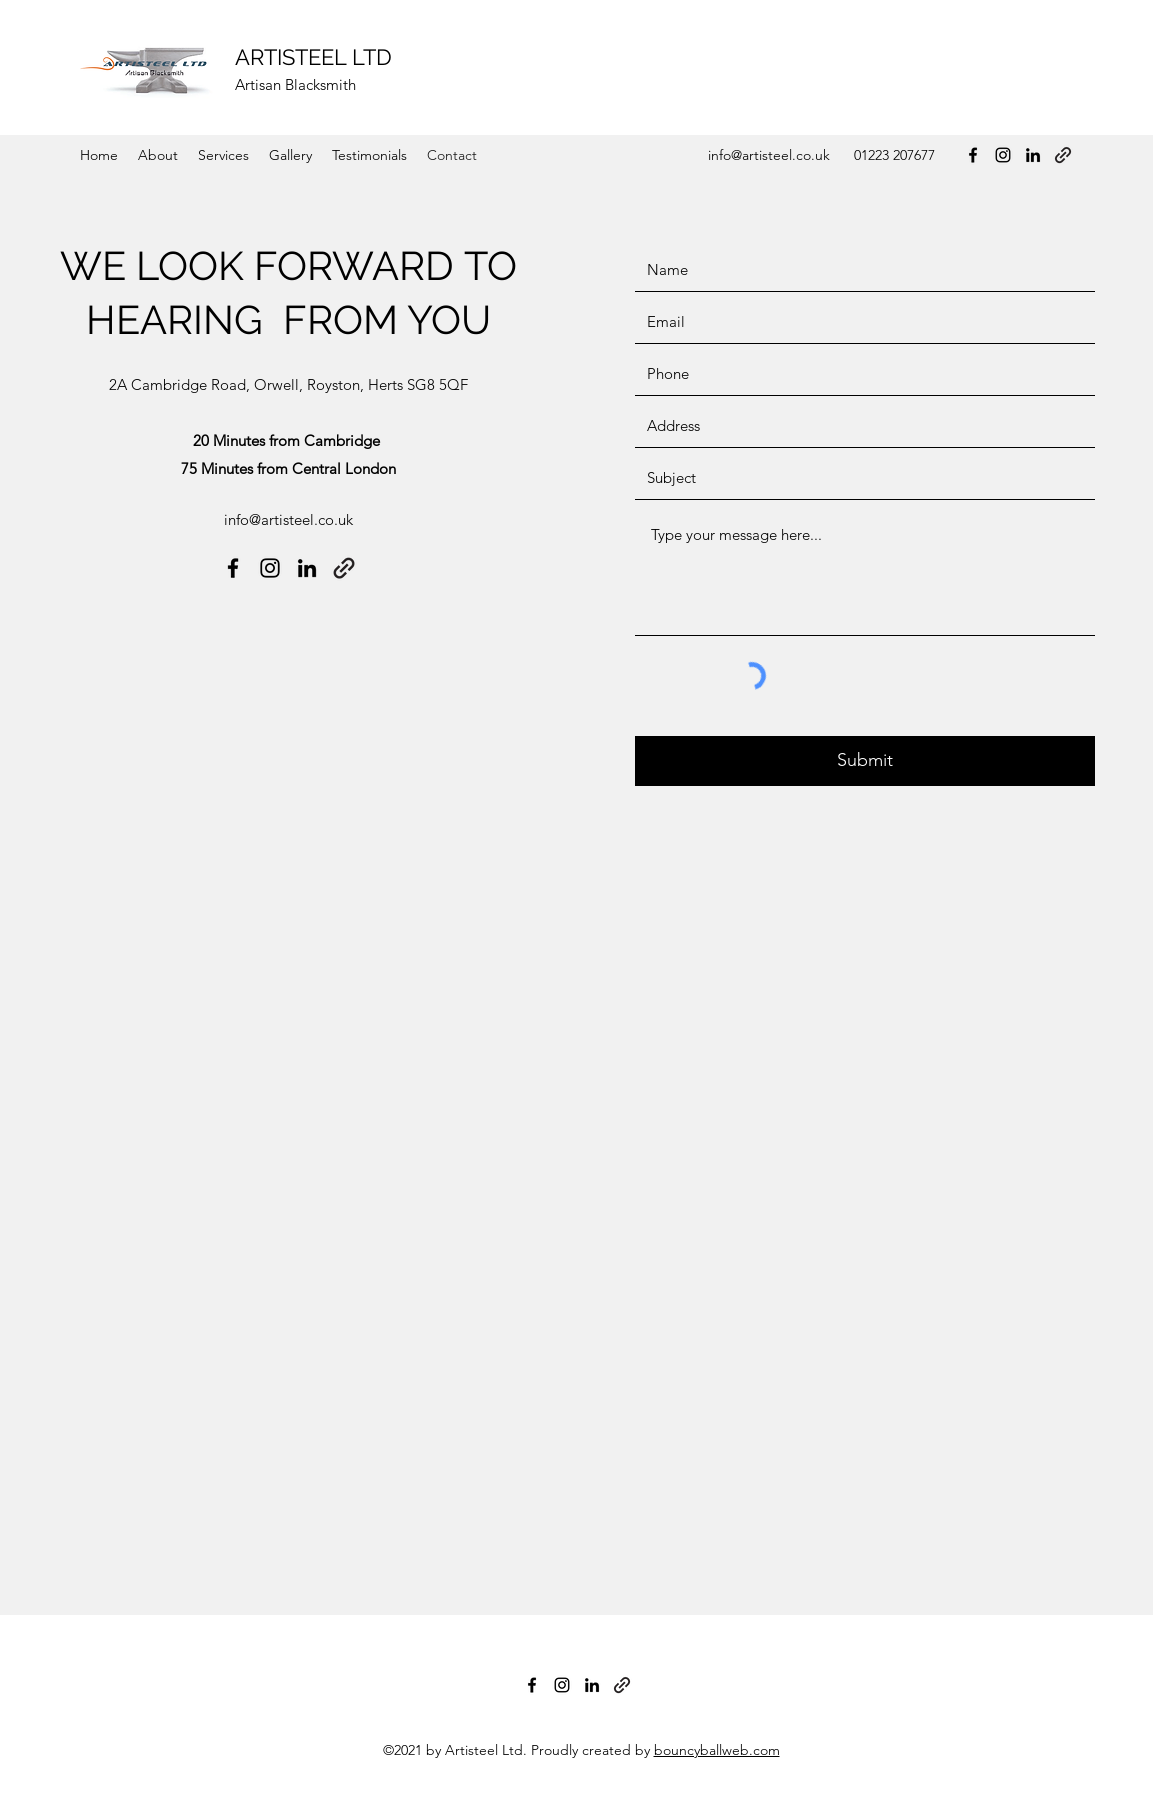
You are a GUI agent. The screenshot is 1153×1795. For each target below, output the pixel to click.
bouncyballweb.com (717, 1750)
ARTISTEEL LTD (313, 57)
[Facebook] (973, 155)
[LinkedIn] (1033, 155)
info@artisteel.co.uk (769, 155)
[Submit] (865, 761)
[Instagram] (1003, 155)
